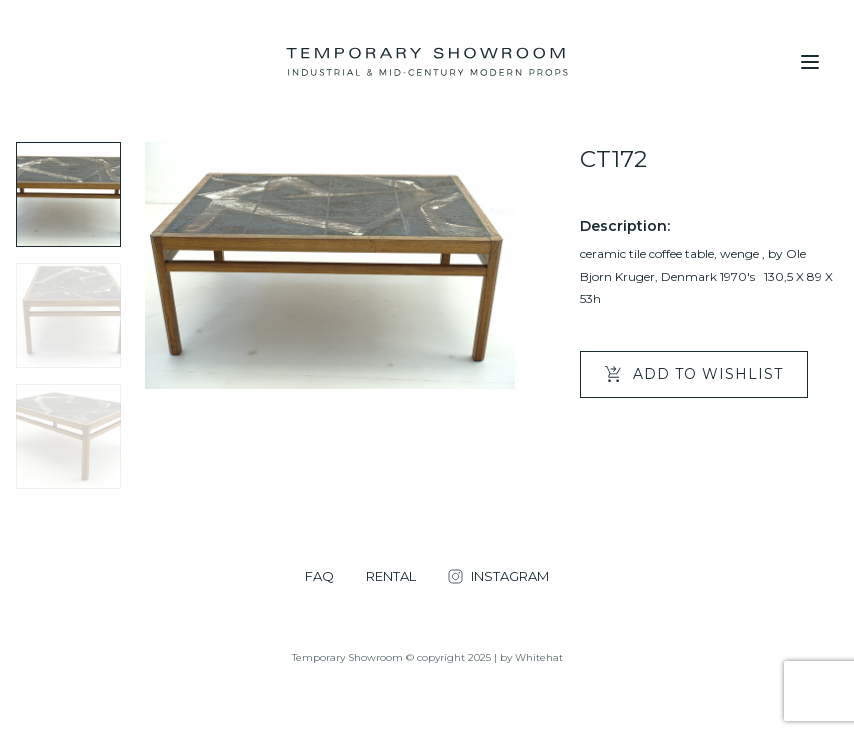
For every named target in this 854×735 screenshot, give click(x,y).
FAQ (319, 576)
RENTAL (391, 576)
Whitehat (539, 657)
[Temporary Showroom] (426, 62)
